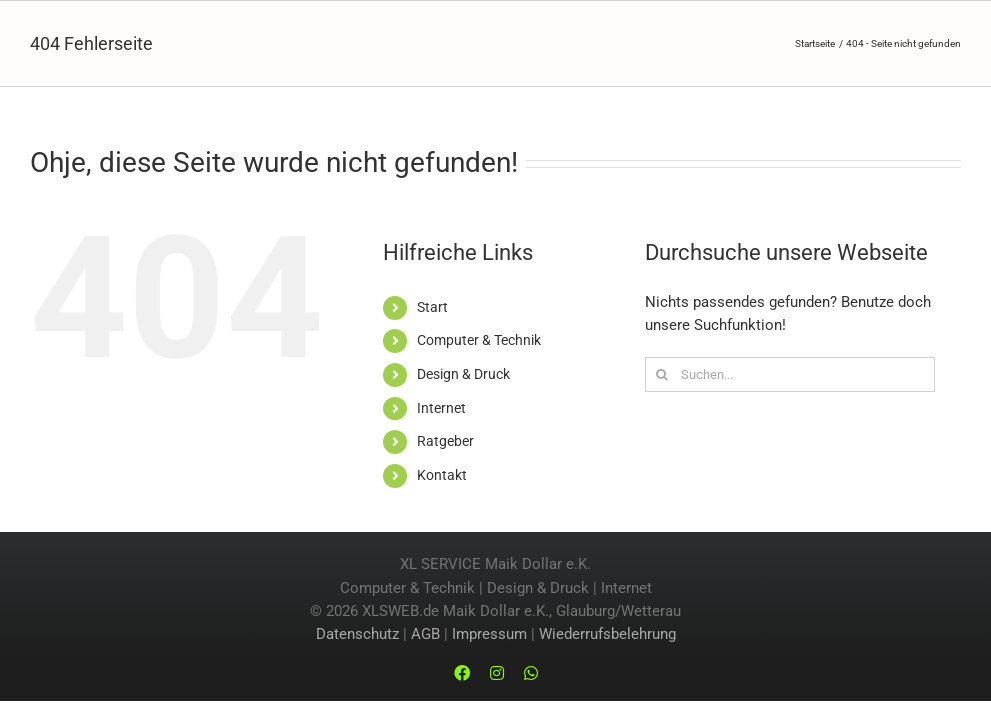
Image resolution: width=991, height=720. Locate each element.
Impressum (489, 634)
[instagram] (497, 673)
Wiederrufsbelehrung (607, 634)
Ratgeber (445, 441)
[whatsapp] (531, 673)
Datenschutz (357, 634)
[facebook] (462, 673)
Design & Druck (463, 374)
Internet (441, 408)
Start (432, 307)
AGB (425, 634)
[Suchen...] (790, 374)
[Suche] (662, 374)
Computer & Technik (479, 340)
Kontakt (442, 475)
